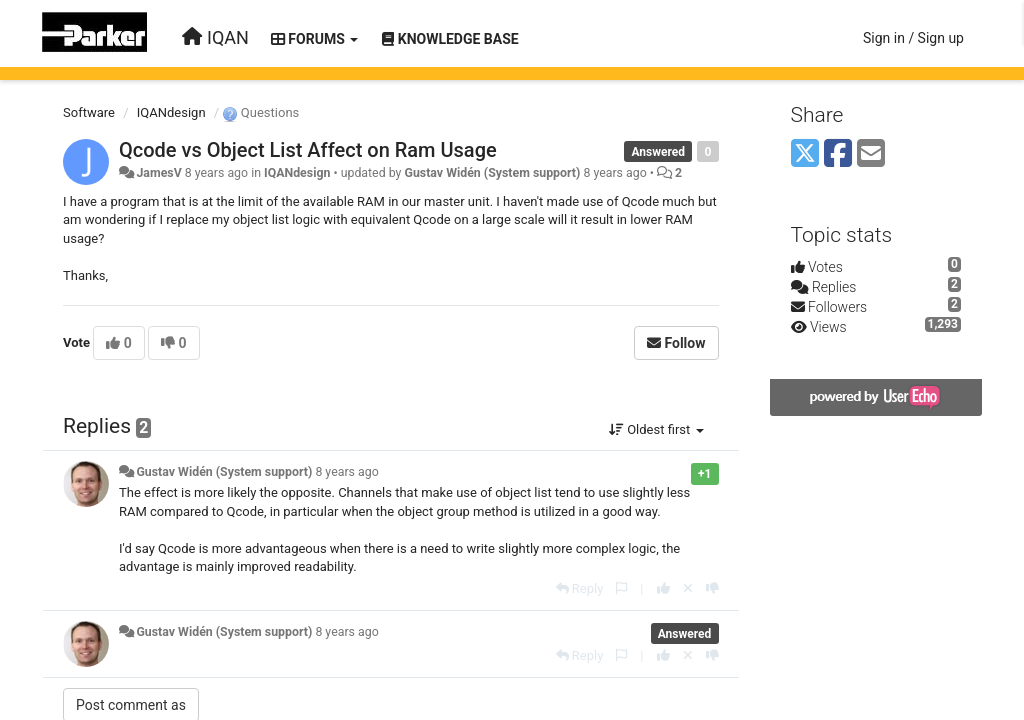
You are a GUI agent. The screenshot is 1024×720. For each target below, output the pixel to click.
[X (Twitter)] (805, 154)
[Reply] (580, 588)
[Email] (871, 154)
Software (89, 112)
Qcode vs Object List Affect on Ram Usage (308, 150)
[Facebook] (838, 154)
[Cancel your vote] (688, 588)
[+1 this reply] (663, 588)
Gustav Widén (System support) (492, 173)
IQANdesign (171, 112)
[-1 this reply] (712, 588)
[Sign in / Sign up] (913, 38)
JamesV (158, 173)
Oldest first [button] (656, 429)
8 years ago (346, 472)
